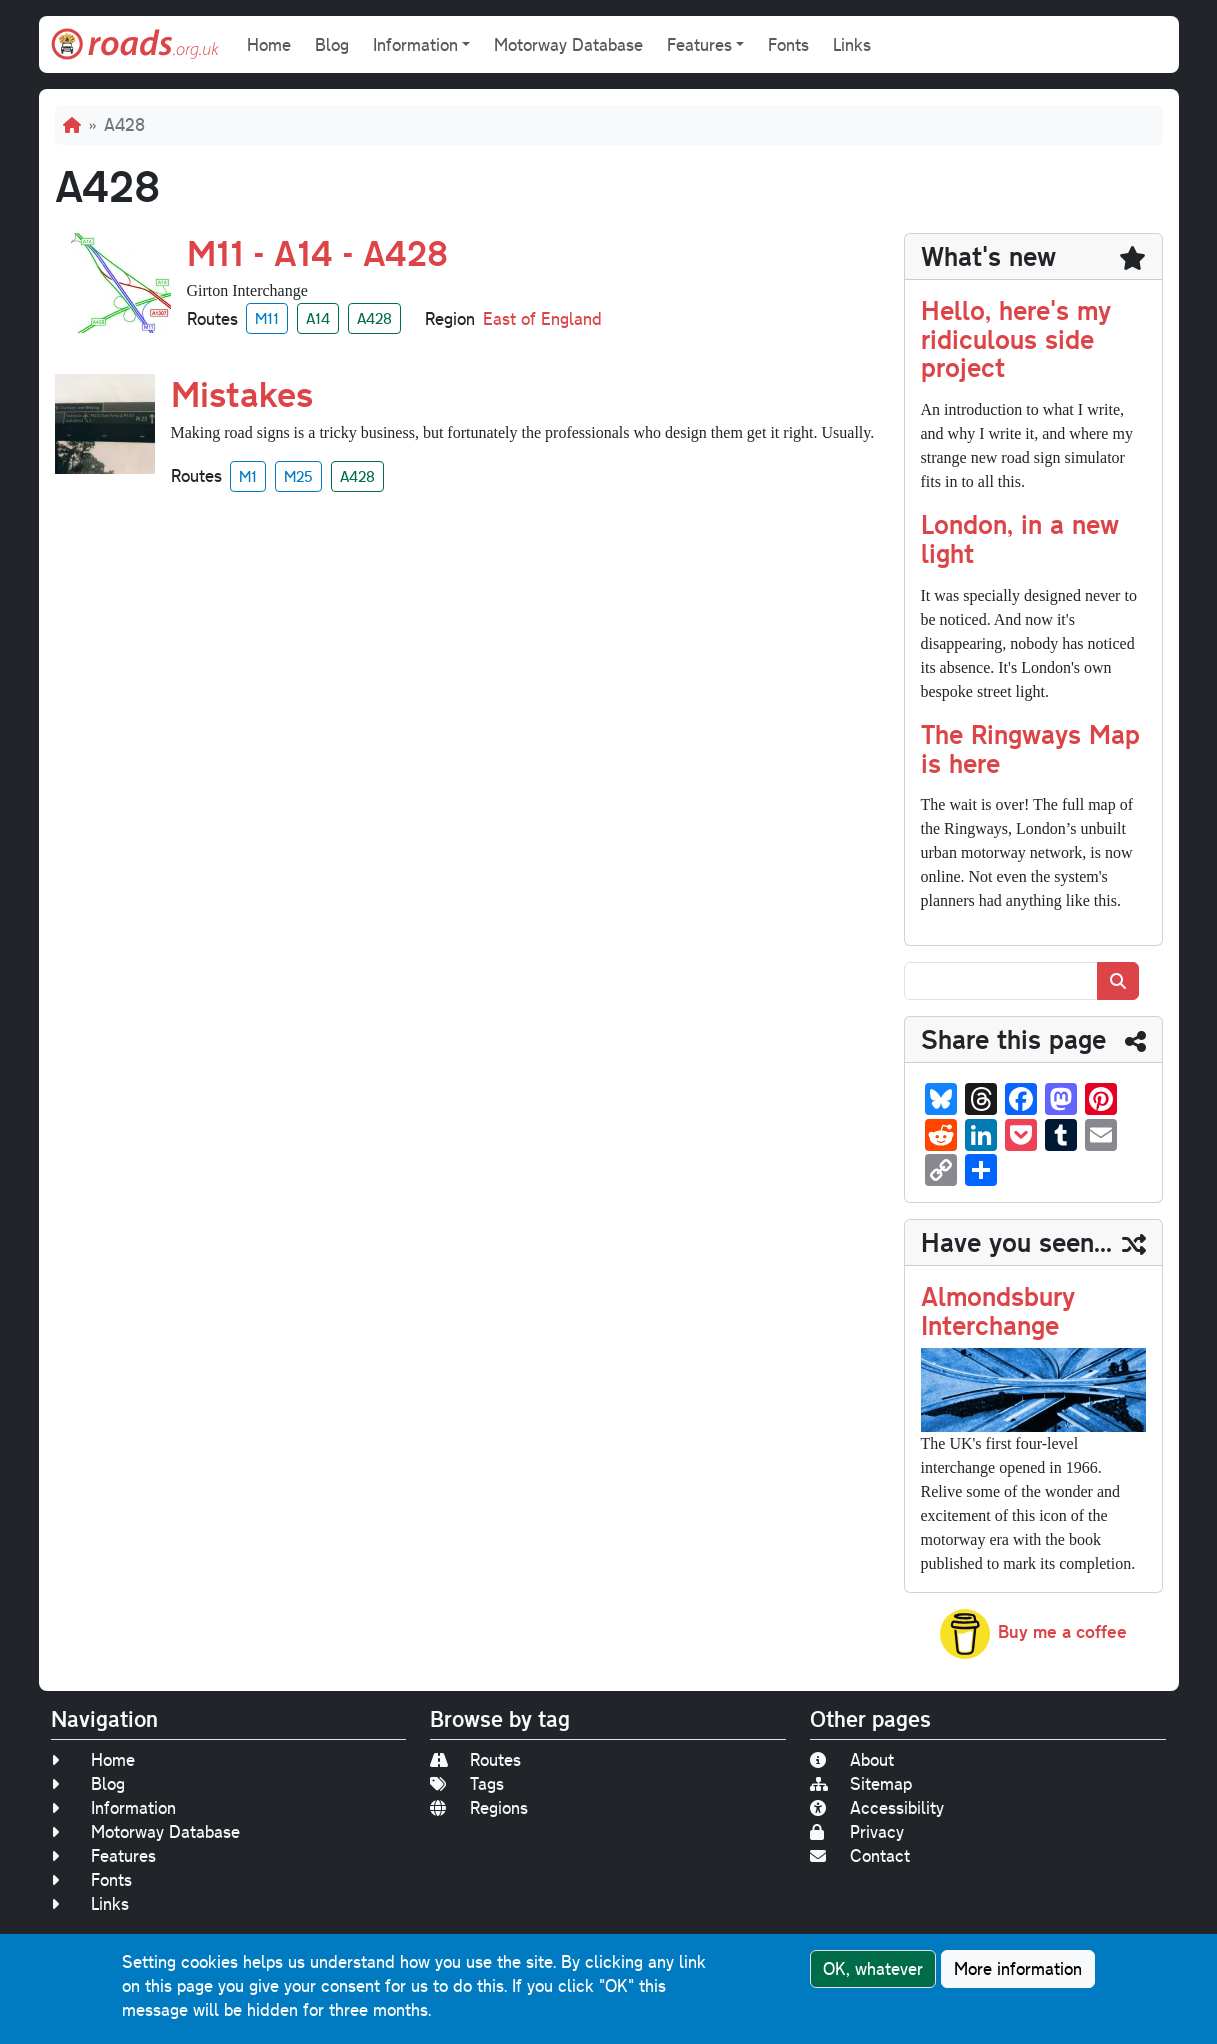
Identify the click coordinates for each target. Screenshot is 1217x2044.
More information (1018, 1969)
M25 (298, 476)
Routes (475, 1759)
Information (113, 1807)
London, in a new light (1020, 538)
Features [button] (699, 44)
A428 (374, 318)
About (852, 1759)
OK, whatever (873, 1969)
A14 (318, 318)
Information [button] (415, 44)
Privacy (857, 1831)
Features (103, 1855)
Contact (860, 1855)
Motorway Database (568, 44)
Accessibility (877, 1807)
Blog (332, 44)
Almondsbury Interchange (998, 1310)
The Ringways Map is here (1030, 748)
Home (269, 44)
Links (852, 44)
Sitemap (861, 1783)
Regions (479, 1807)
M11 (267, 318)
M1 (248, 476)
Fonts (788, 44)
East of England (542, 318)
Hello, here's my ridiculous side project (1016, 338)
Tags (467, 1783)
